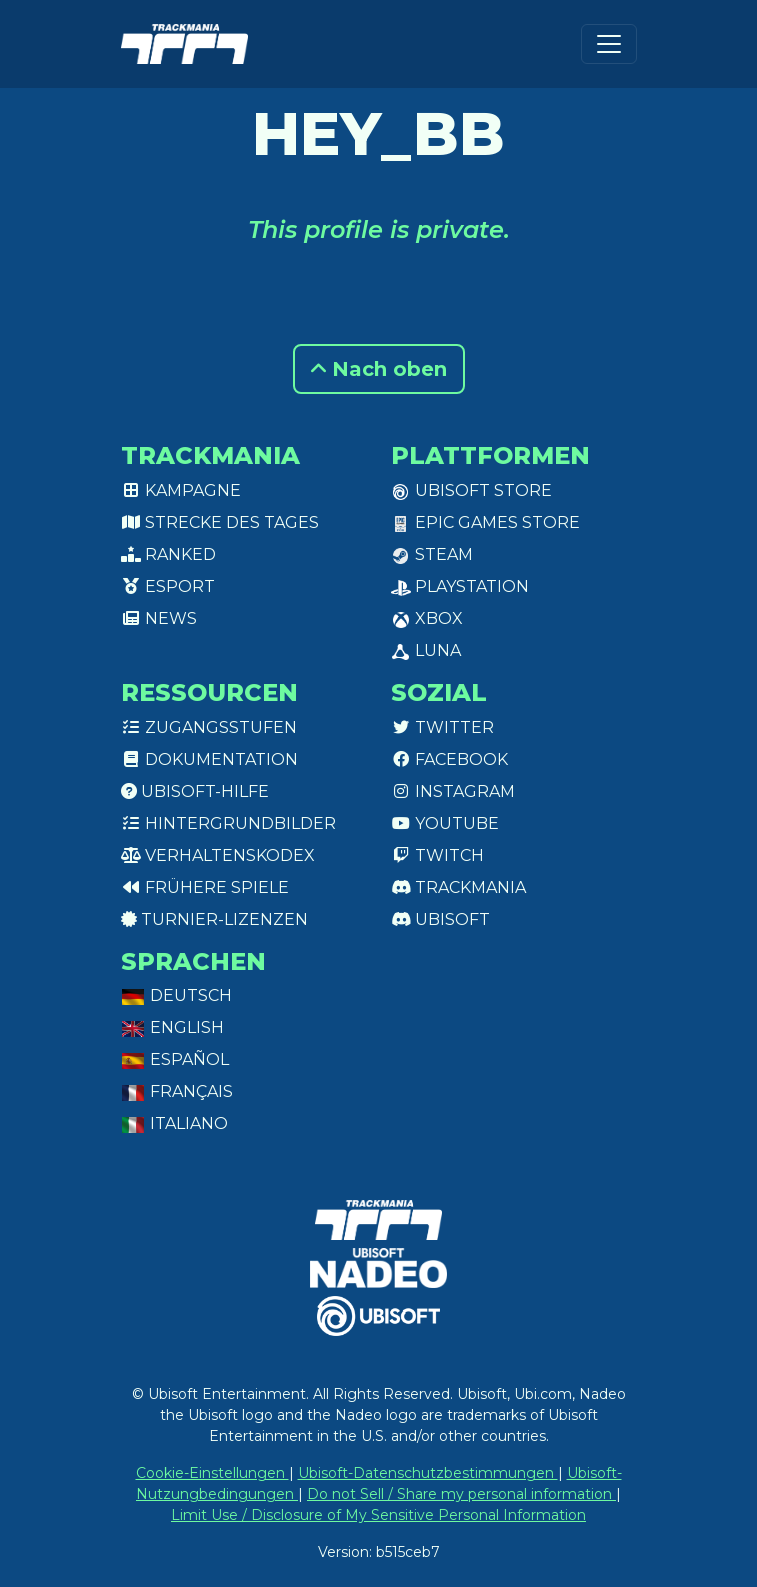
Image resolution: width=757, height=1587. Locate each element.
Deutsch (176, 995)
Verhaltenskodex (218, 855)
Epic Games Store (485, 522)
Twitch (437, 855)
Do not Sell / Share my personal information (461, 1494)
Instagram (453, 791)
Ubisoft (440, 919)
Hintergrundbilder (228, 823)
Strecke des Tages (220, 522)
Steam (432, 554)
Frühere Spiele (205, 887)
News (159, 618)
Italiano (174, 1123)
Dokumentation (209, 759)
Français (177, 1091)
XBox (427, 618)
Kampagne (181, 490)
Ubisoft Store (471, 490)
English (172, 1027)
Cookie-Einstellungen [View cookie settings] (212, 1473)
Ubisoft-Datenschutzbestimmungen (428, 1473)
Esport (168, 586)
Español (175, 1059)
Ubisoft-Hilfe (195, 791)
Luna (426, 650)
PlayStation (460, 586)
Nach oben (379, 369)
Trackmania (458, 887)
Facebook (449, 759)
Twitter (442, 727)
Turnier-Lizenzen (214, 919)
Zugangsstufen (209, 727)
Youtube (445, 823)
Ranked (168, 554)
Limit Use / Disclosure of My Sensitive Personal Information (378, 1515)
